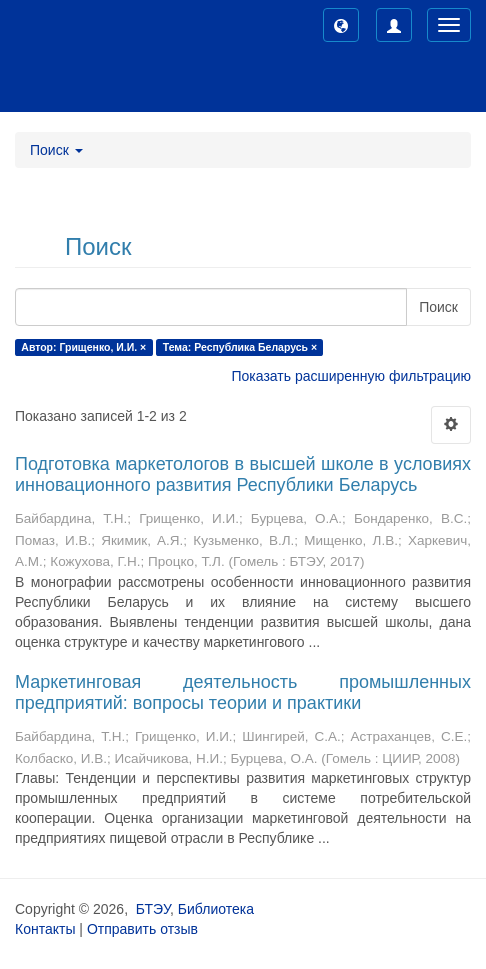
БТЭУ (153, 909)
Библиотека (216, 909)
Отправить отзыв (142, 929)
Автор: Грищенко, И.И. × (83, 347)
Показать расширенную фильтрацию (351, 376)
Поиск (438, 307)
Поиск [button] (56, 150)
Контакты (45, 929)
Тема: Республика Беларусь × (240, 347)
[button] (341, 25)
